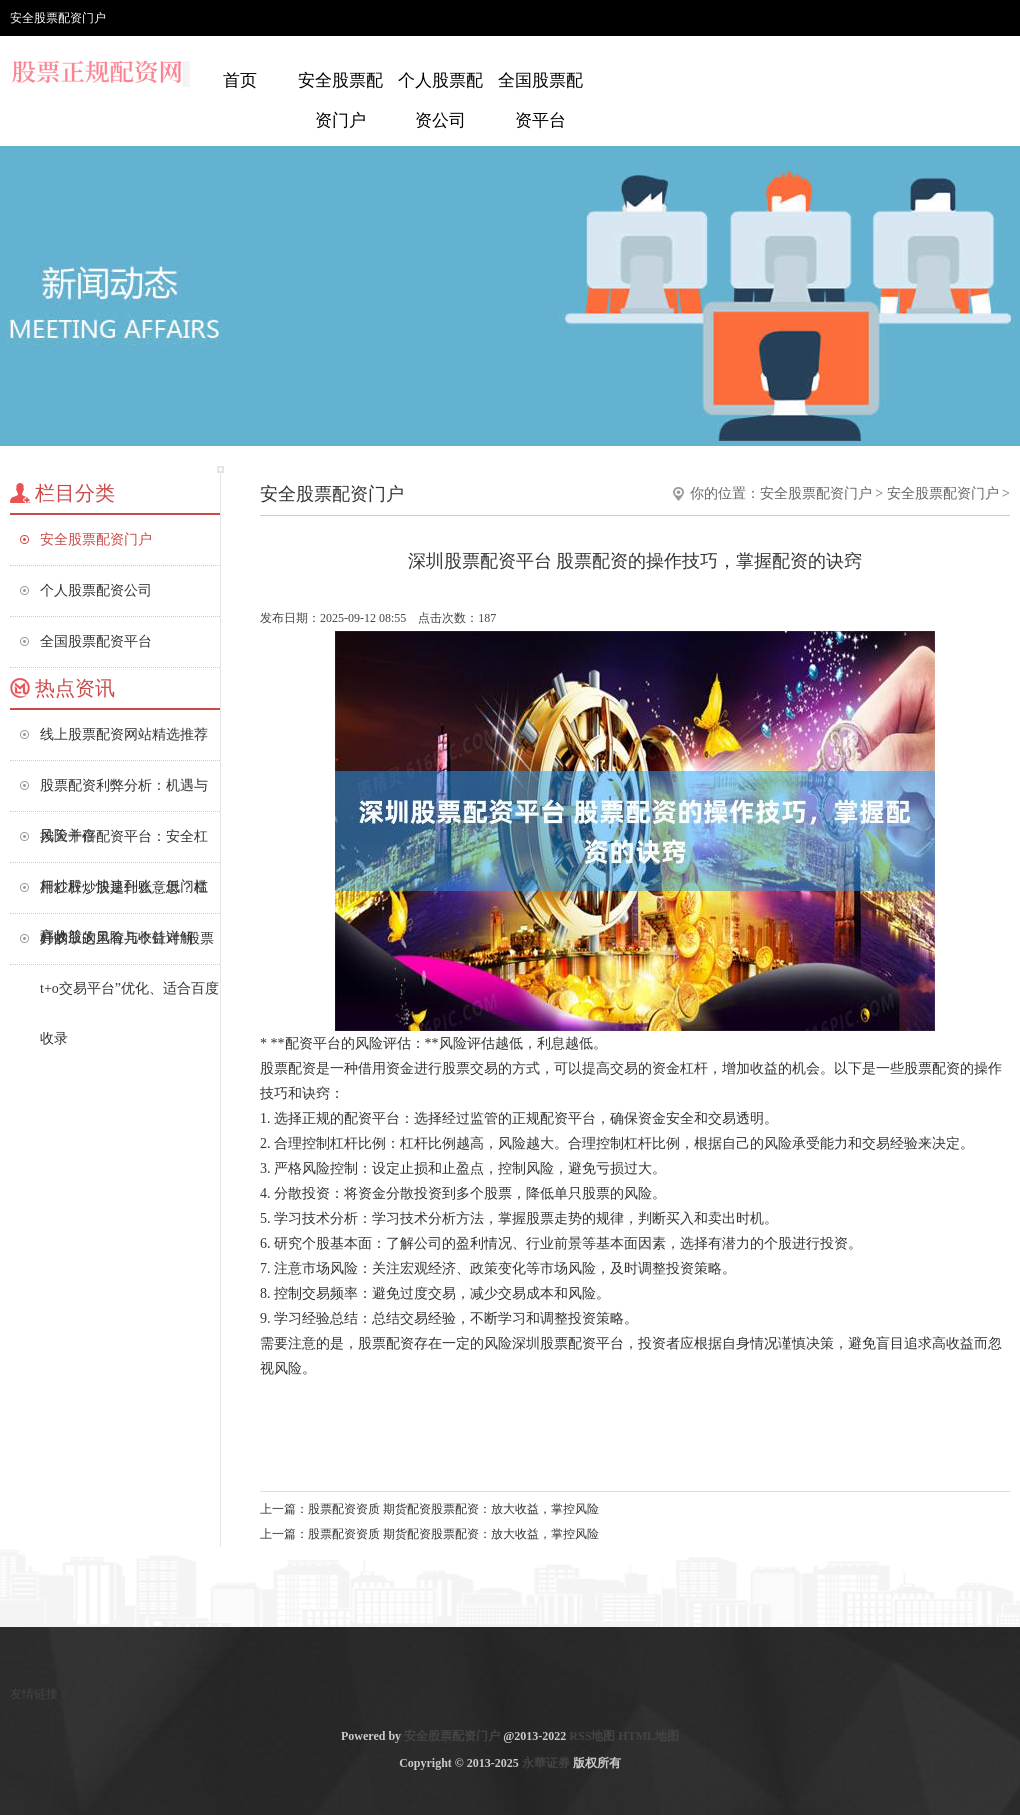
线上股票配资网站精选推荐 (124, 734)
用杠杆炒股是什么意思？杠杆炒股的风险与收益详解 (124, 896)
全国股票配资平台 (540, 100)
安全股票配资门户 (340, 100)
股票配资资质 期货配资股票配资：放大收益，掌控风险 (453, 1509)
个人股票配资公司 (440, 100)
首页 (240, 80)
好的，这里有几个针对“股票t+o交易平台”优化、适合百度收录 (129, 947)
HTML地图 (648, 1736)
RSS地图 (592, 1736)
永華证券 (546, 1763)
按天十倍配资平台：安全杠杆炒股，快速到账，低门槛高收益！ (124, 845)
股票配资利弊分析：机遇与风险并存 (124, 794)
